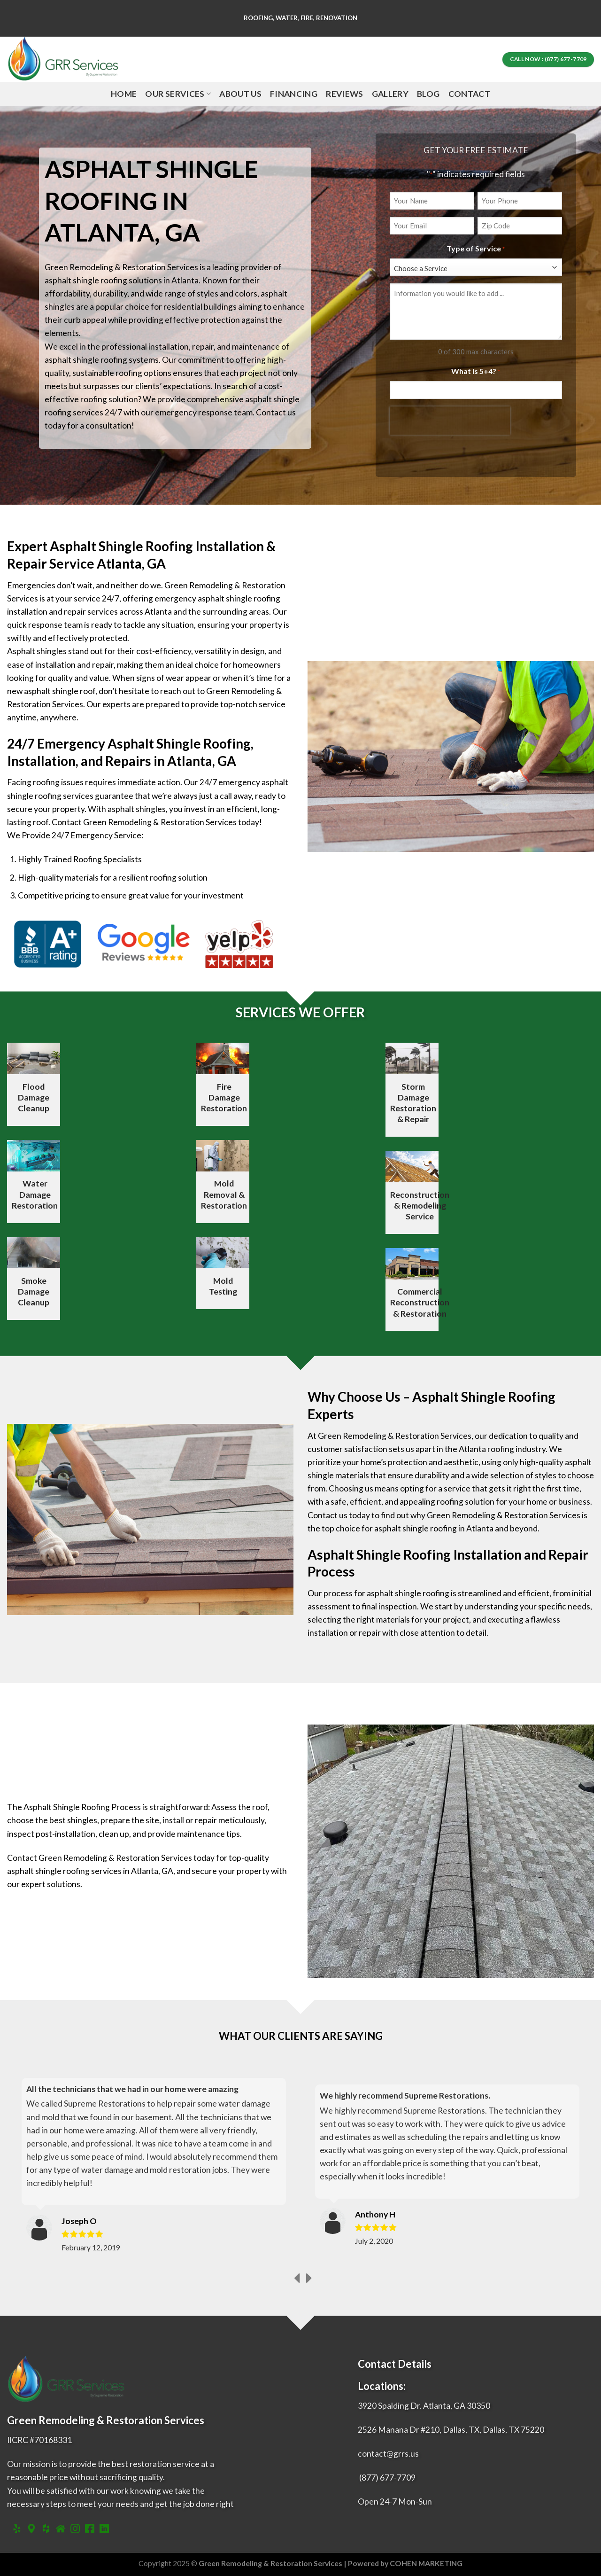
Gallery (390, 94)
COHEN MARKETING (426, 2563)
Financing (293, 94)
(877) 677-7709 (387, 2477)
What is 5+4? (475, 372)
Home (124, 94)
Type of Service (476, 249)
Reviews (344, 94)
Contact (469, 94)
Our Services (178, 94)
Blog (428, 94)
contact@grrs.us (388, 2454)
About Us (240, 94)
